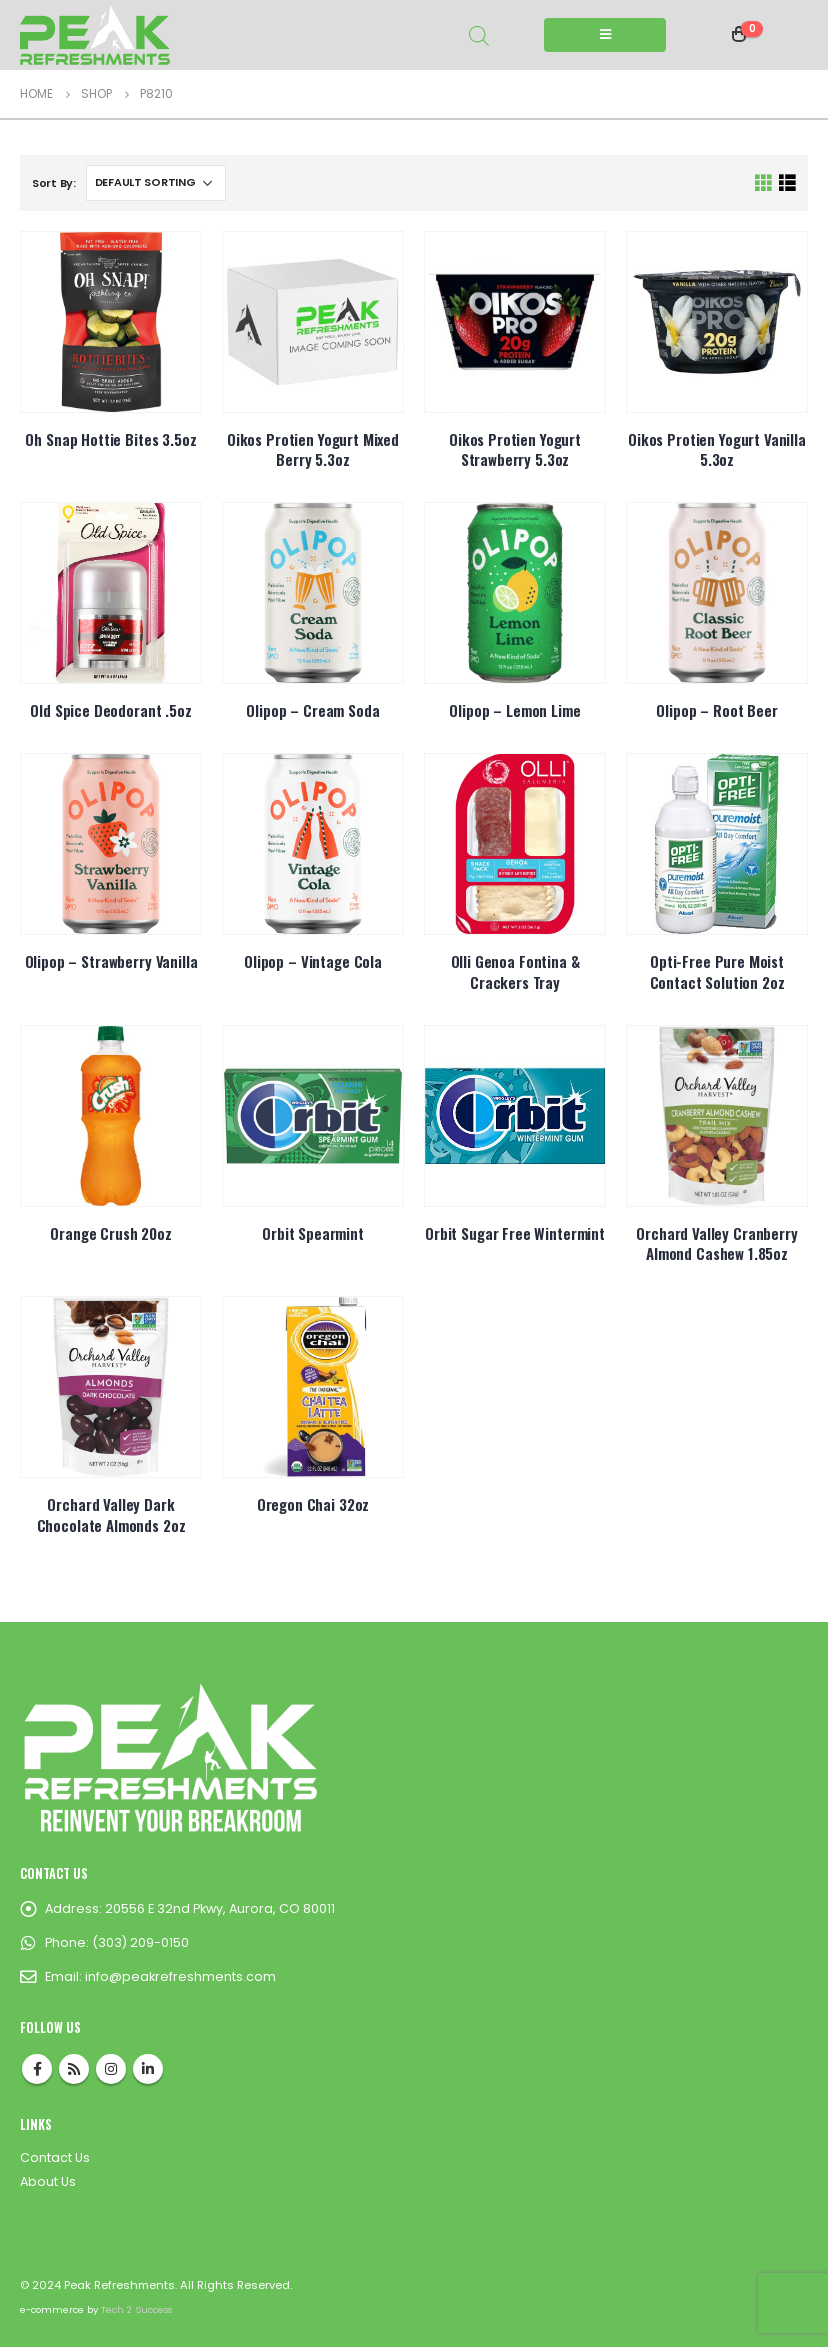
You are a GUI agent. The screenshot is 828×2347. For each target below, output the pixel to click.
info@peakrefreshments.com (180, 1976)
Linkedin (148, 2069)
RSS (74, 2069)
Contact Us (55, 2157)
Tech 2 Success (136, 2309)
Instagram (111, 2069)
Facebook (37, 2069)
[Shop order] (156, 183)
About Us (48, 2181)
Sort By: (54, 183)
